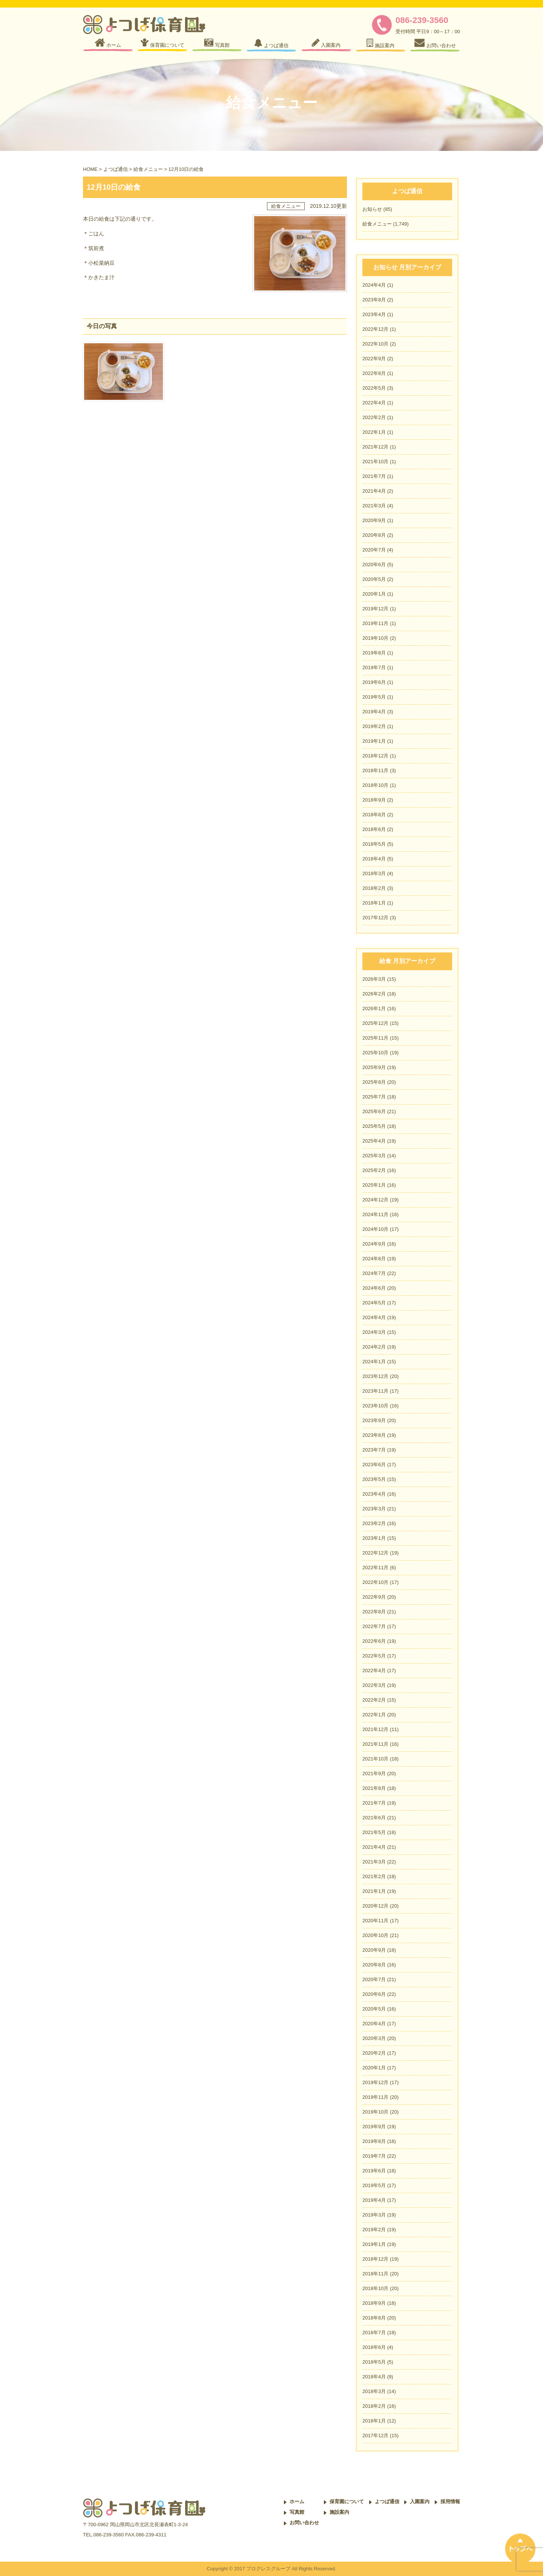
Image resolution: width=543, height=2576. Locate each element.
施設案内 (339, 2512)
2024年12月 (375, 1200)
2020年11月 (375, 1920)
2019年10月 (375, 638)
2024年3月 (374, 1332)
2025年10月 (375, 1052)
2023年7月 (374, 1450)
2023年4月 (374, 314)
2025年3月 (374, 1155)
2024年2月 (374, 1347)
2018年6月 (374, 829)
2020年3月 (374, 2038)
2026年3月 (374, 979)
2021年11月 (375, 1744)
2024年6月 (374, 1288)
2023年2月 (374, 1523)
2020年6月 (374, 564)
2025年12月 (375, 1023)
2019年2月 (374, 726)
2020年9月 (374, 520)
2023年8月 (374, 300)
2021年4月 (374, 491)
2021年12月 (375, 447)
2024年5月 (374, 1303)
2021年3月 (374, 505)
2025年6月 (374, 1111)
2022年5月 (374, 388)
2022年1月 (374, 432)
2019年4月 (374, 711)
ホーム (297, 2501)
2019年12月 (375, 608)
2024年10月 (375, 1229)
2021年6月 (374, 1817)
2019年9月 (374, 2126)
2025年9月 (374, 1067)
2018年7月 (374, 2332)
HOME (90, 169)
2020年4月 (374, 2023)
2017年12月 (375, 917)
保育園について (347, 2501)
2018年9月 (374, 800)
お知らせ (372, 209)
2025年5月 (374, 1126)
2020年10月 (375, 1935)
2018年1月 (374, 903)
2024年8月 (374, 1258)
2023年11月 (375, 1391)
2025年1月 (374, 1185)
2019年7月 (374, 667)
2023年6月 (374, 1464)
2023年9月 (374, 1420)
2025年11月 (375, 1038)
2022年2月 (374, 417)
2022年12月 (375, 329)
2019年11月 (375, 623)
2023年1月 (374, 1538)
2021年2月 (374, 1876)
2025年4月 (374, 1141)
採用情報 (450, 2501)
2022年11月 (375, 1567)
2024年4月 (374, 285)
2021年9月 (374, 1773)
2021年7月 (374, 476)
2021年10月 (375, 461)
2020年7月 (374, 550)
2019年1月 (374, 741)
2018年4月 (374, 859)
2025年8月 (374, 1082)
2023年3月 (374, 1508)
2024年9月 (374, 1244)
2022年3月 (374, 1685)
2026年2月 (374, 994)
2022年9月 (374, 358)
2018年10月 (375, 785)
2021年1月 (374, 1891)
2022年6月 (374, 1641)
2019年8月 (374, 653)
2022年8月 (374, 373)
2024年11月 (375, 1214)
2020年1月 (374, 594)
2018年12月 (375, 756)
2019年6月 (374, 682)
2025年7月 (374, 1097)
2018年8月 (374, 814)
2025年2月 (374, 1170)
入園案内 (419, 2501)
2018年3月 (374, 873)
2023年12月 (375, 1376)
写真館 (297, 2512)
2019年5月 (374, 697)
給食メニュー (148, 169)
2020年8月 (374, 535)
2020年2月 (374, 2053)
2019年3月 (374, 2215)
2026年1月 (374, 1008)
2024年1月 (374, 1361)
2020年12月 (375, 1906)
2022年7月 (374, 1626)
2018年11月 (375, 770)
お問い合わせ (304, 2522)
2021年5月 (374, 1832)
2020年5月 (374, 579)
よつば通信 (115, 169)
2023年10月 (375, 1406)
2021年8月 (374, 1788)
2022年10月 (375, 344)
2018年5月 (374, 844)
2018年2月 (374, 888)
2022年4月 (374, 403)
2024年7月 (374, 1273)
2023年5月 (374, 1479)
